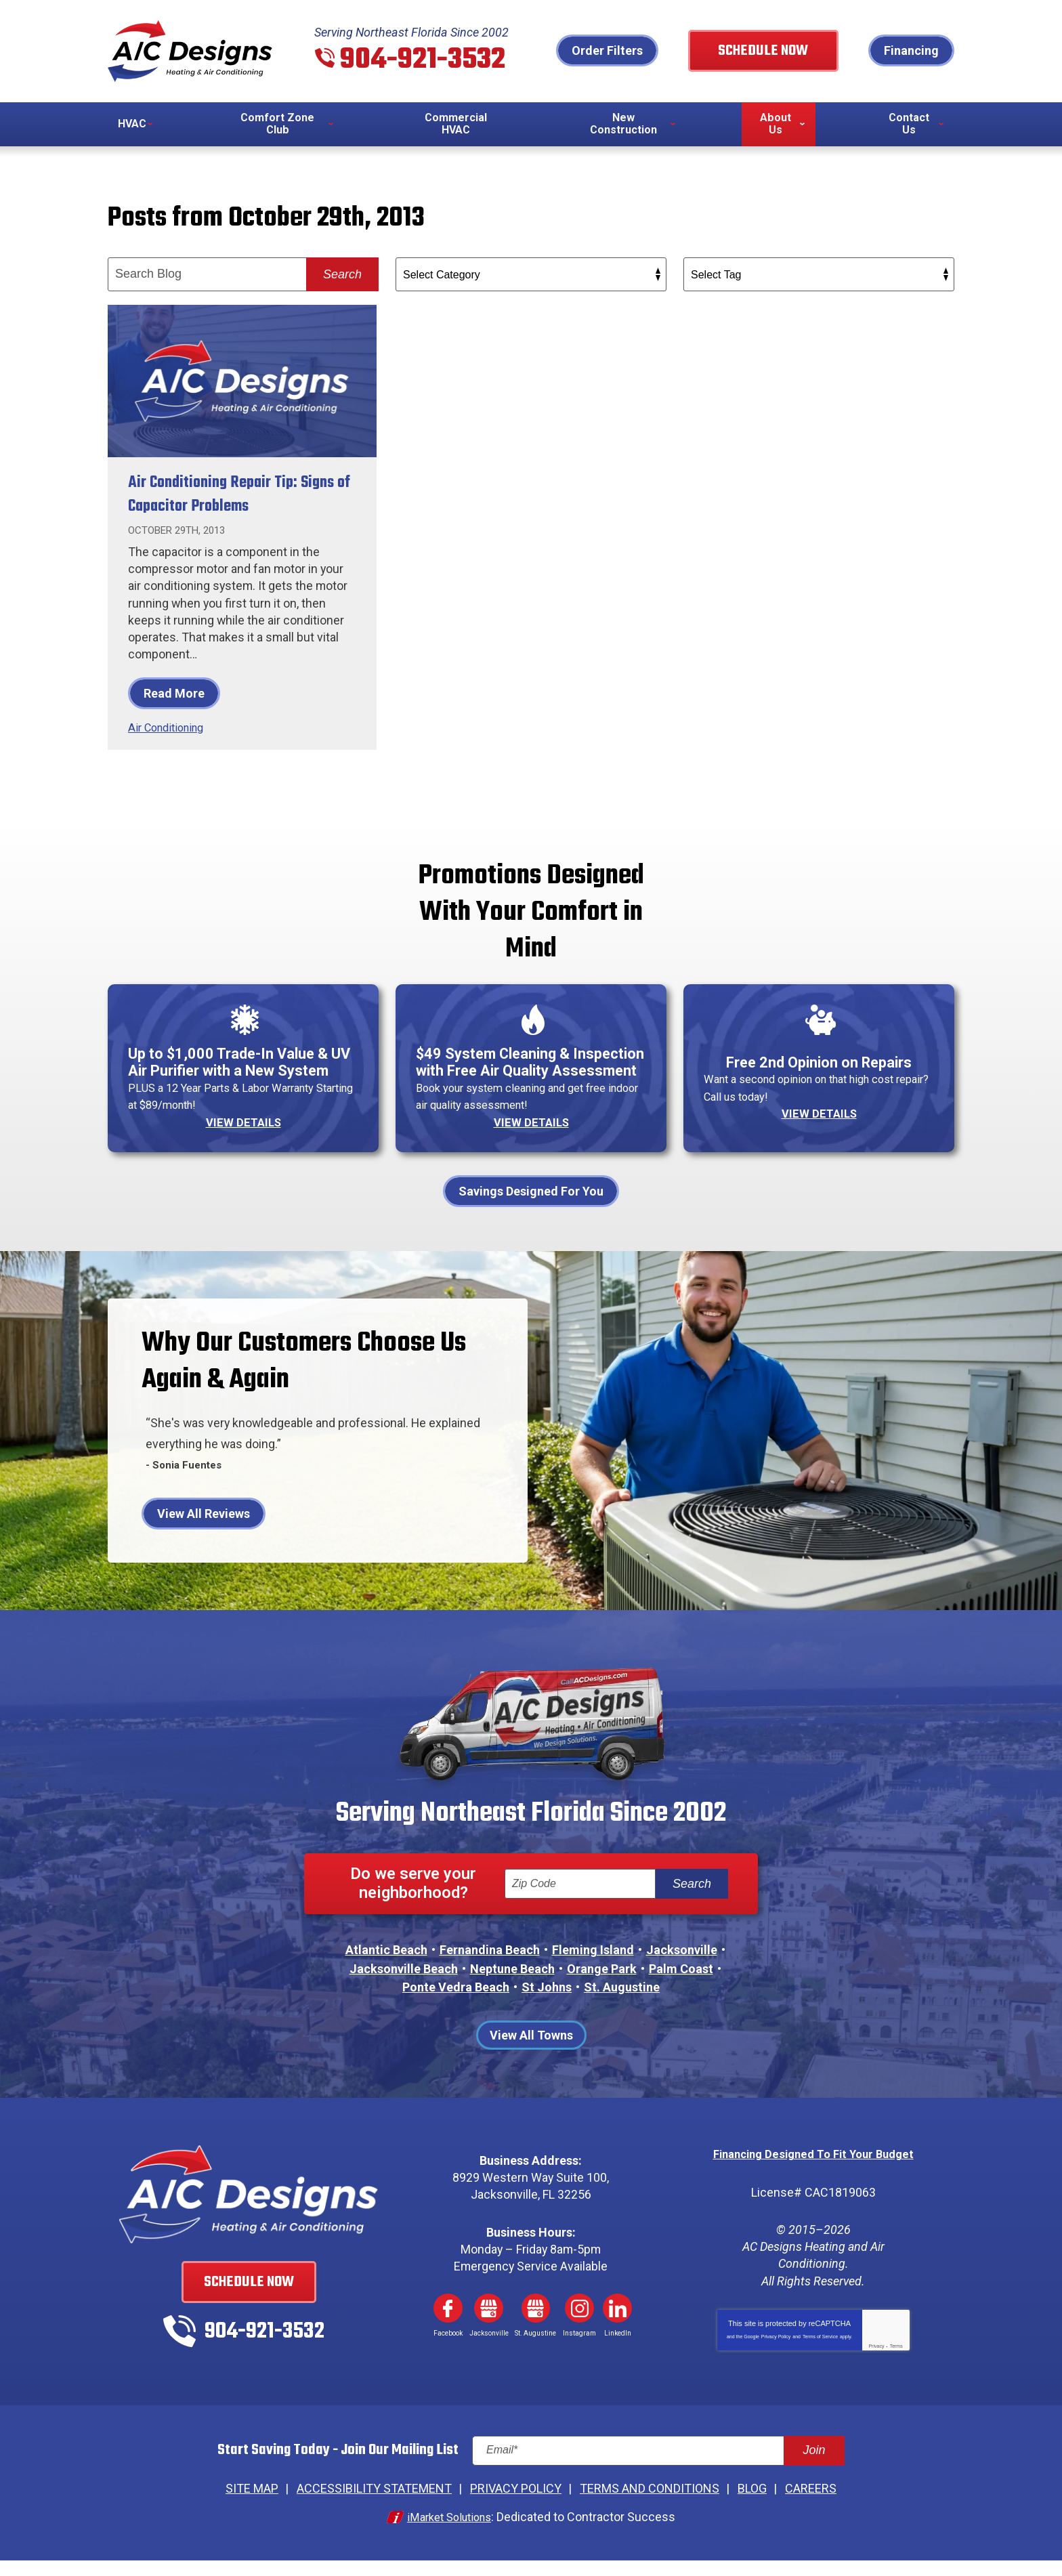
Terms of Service (820, 2354)
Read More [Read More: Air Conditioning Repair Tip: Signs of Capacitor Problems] (174, 695)
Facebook (447, 2327)
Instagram (580, 2327)
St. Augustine (622, 2005)
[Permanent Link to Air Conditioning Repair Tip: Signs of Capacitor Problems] (242, 382)
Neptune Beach (512, 1987)
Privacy (876, 2363)
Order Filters (632, 51)
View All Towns (531, 2054)
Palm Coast (681, 1987)
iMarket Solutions (449, 2533)
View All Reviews (203, 1532)
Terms (896, 2363)
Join (814, 2469)
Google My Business (489, 2327)
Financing (911, 51)
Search (342, 275)
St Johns (547, 2005)
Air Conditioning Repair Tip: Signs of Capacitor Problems (229, 495)
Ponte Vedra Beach (455, 2005)
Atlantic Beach (386, 1969)
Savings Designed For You (531, 1209)
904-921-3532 (426, 60)
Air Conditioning (170, 728)
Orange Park (602, 1987)
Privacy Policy (776, 2354)
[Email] (658, 2469)
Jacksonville (681, 1969)
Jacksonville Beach (403, 1987)
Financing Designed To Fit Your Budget (813, 2173)
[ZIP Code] (580, 1903)
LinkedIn (617, 2327)
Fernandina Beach (490, 1969)
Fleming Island (593, 1969)
